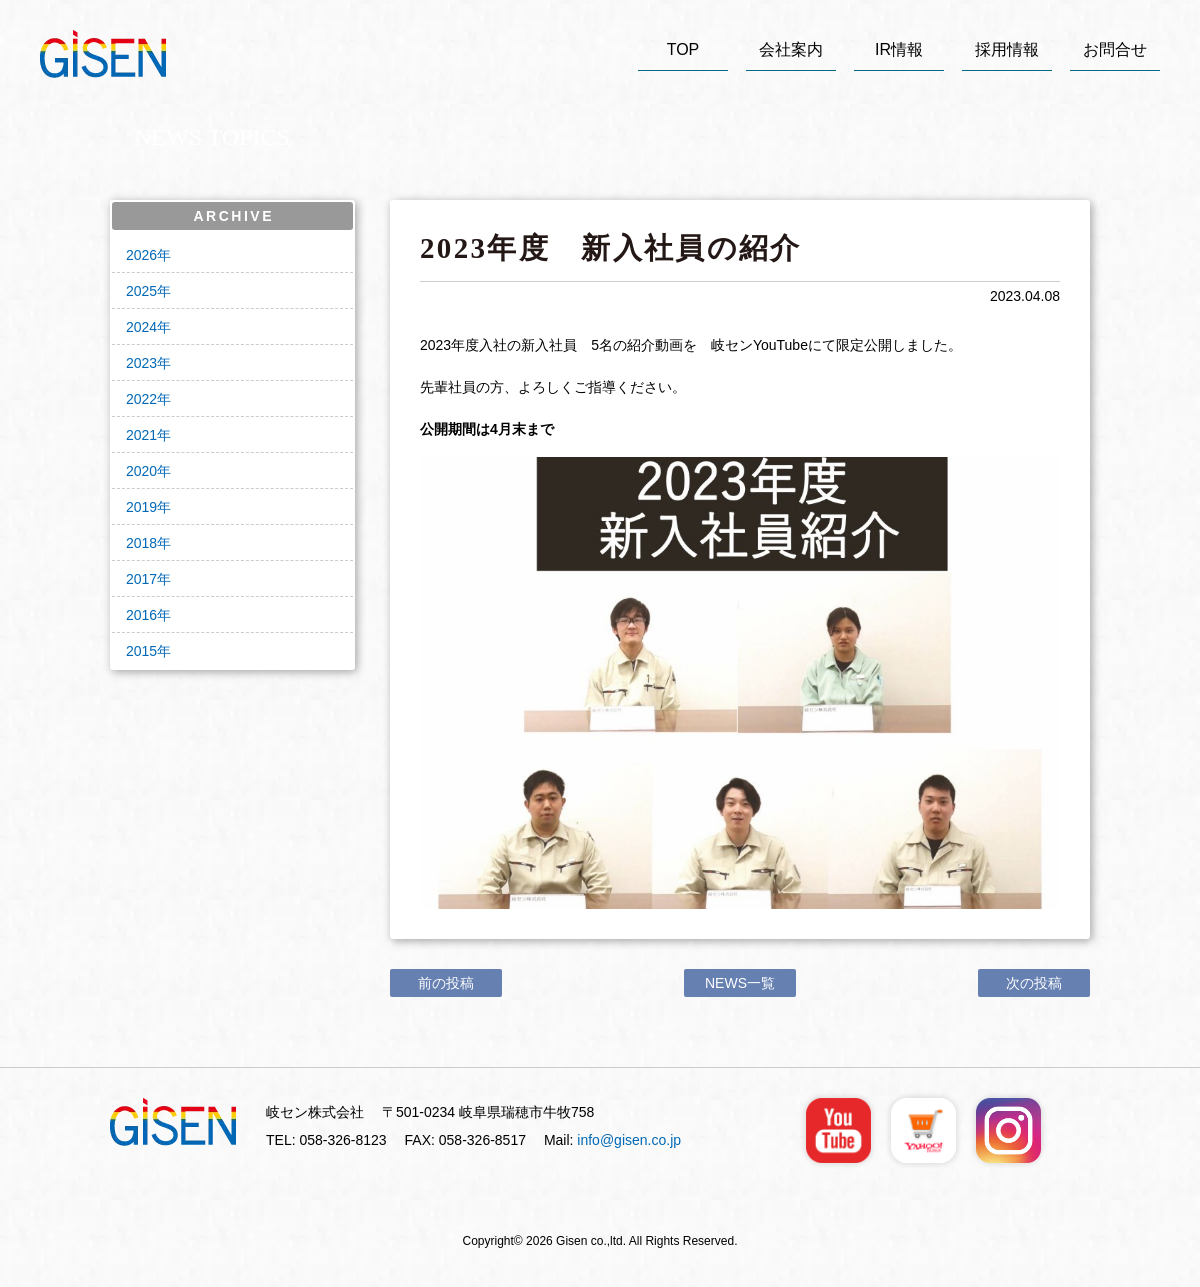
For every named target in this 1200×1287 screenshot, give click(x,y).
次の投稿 (1034, 983)
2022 (141, 399)
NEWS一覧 (740, 983)
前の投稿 (446, 983)
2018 (141, 543)
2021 (141, 435)
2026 (141, 255)
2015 (141, 651)
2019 (141, 507)
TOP (683, 49)
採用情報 (1007, 49)
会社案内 (791, 49)
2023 (141, 363)
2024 (141, 327)
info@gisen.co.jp (629, 1140)
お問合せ (1115, 49)
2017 (141, 579)
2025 (141, 291)
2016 (141, 615)
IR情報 (899, 49)
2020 (141, 471)
